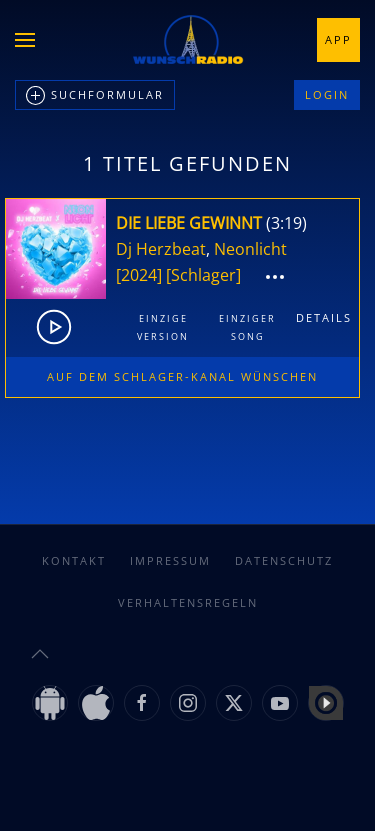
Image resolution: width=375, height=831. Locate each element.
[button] (25, 40)
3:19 (286, 223)
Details (324, 317)
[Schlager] (203, 275)
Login (327, 94)
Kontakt (74, 560)
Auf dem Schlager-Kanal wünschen (182, 376)
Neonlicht (250, 249)
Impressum (170, 560)
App (338, 39)
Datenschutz (284, 560)
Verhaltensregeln (188, 602)
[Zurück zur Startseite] (188, 40)
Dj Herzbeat (161, 249)
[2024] (139, 275)
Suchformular (95, 96)
